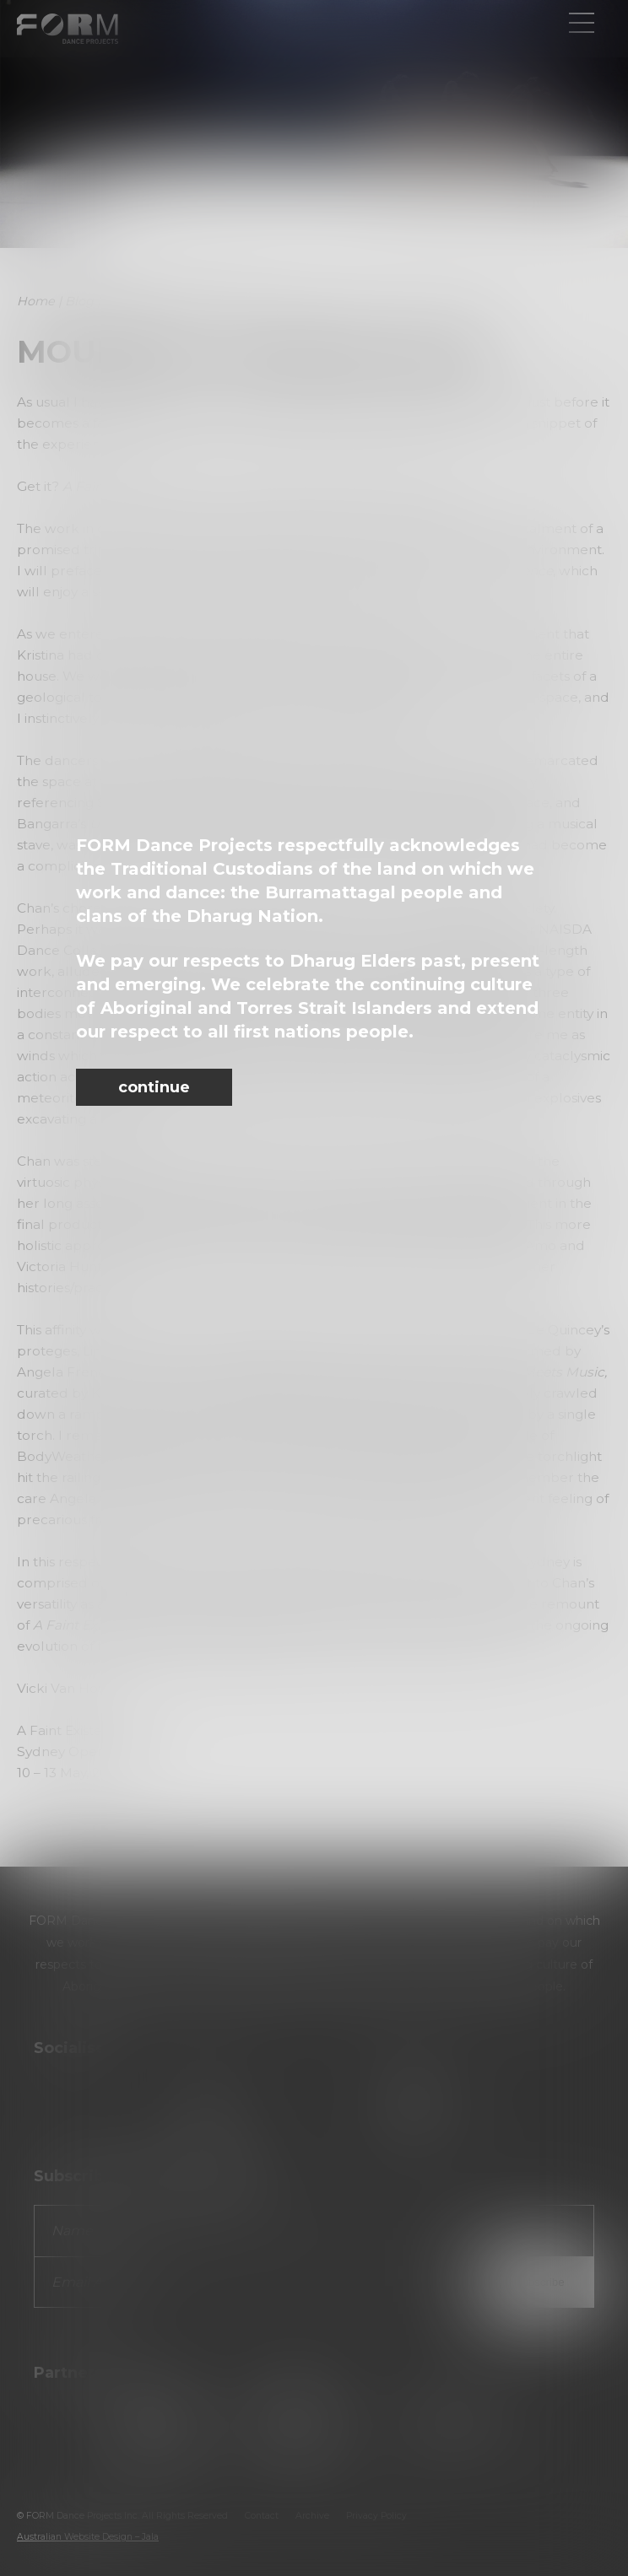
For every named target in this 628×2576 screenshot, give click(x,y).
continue (154, 1087)
